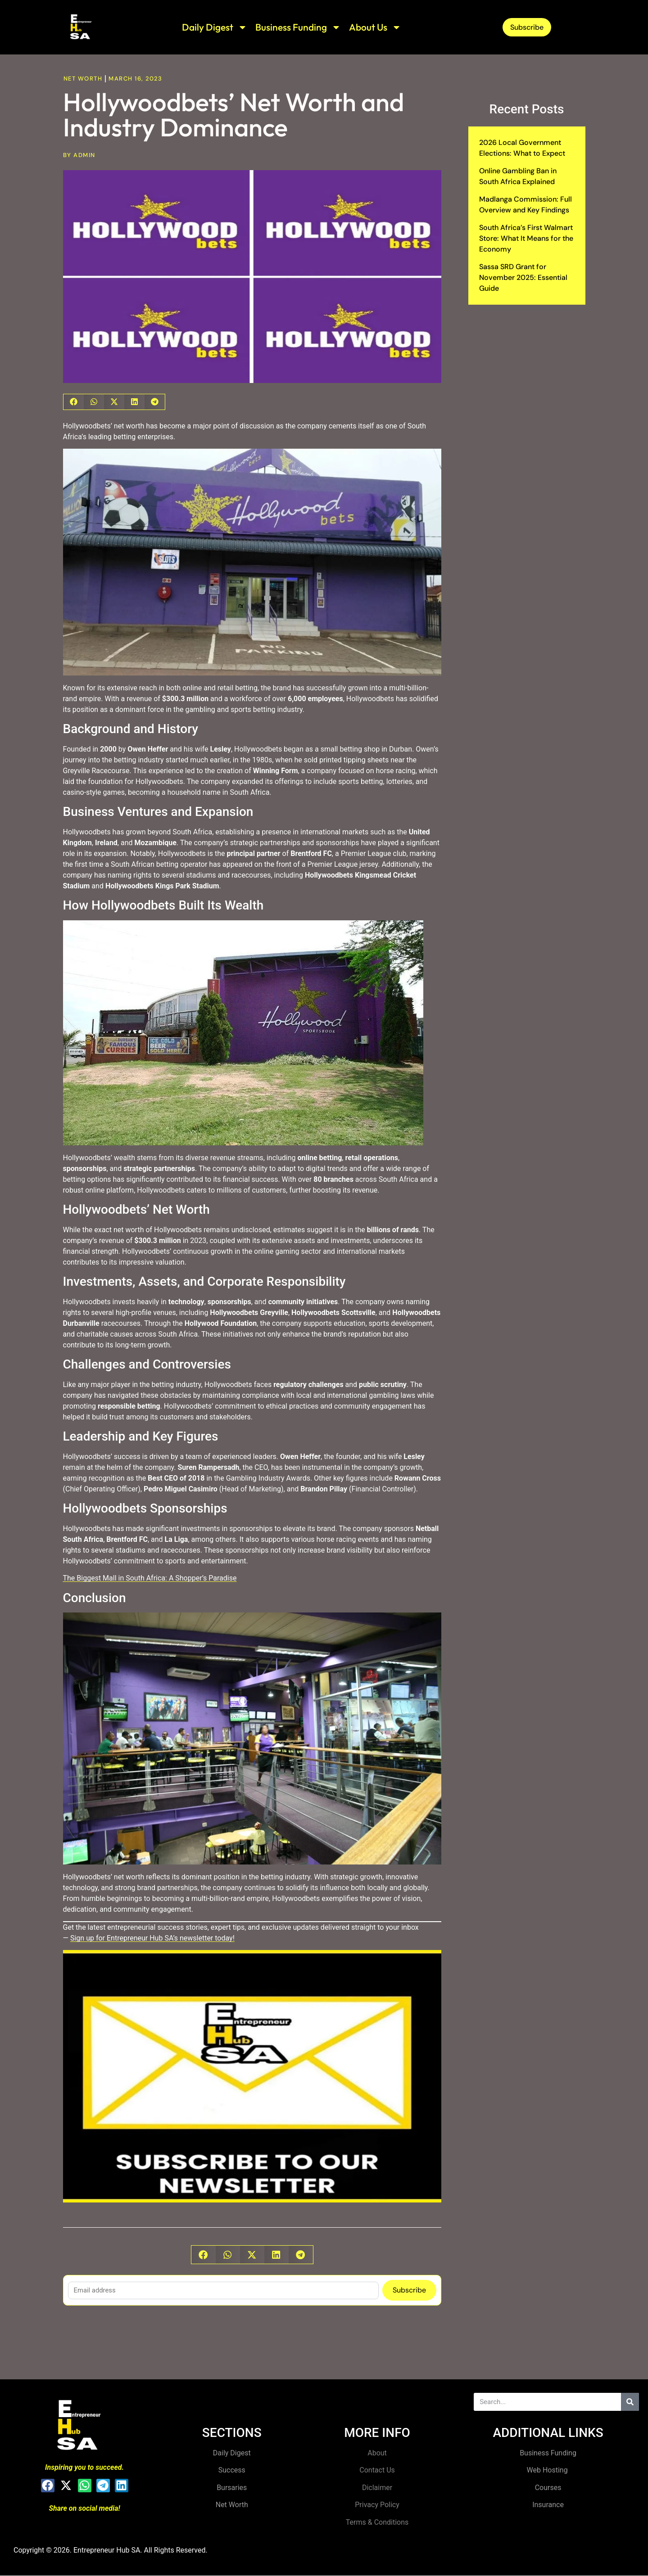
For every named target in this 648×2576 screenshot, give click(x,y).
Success (231, 2470)
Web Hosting (547, 2470)
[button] (73, 402)
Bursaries (232, 2487)
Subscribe (409, 2290)
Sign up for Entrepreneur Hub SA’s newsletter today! (152, 1938)
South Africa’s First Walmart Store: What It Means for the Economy (526, 238)
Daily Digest (214, 27)
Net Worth (83, 78)
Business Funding (298, 27)
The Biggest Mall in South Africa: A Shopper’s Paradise (150, 1578)
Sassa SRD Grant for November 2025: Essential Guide (523, 277)
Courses (548, 2487)
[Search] (630, 2402)
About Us (375, 27)
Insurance (548, 2504)
